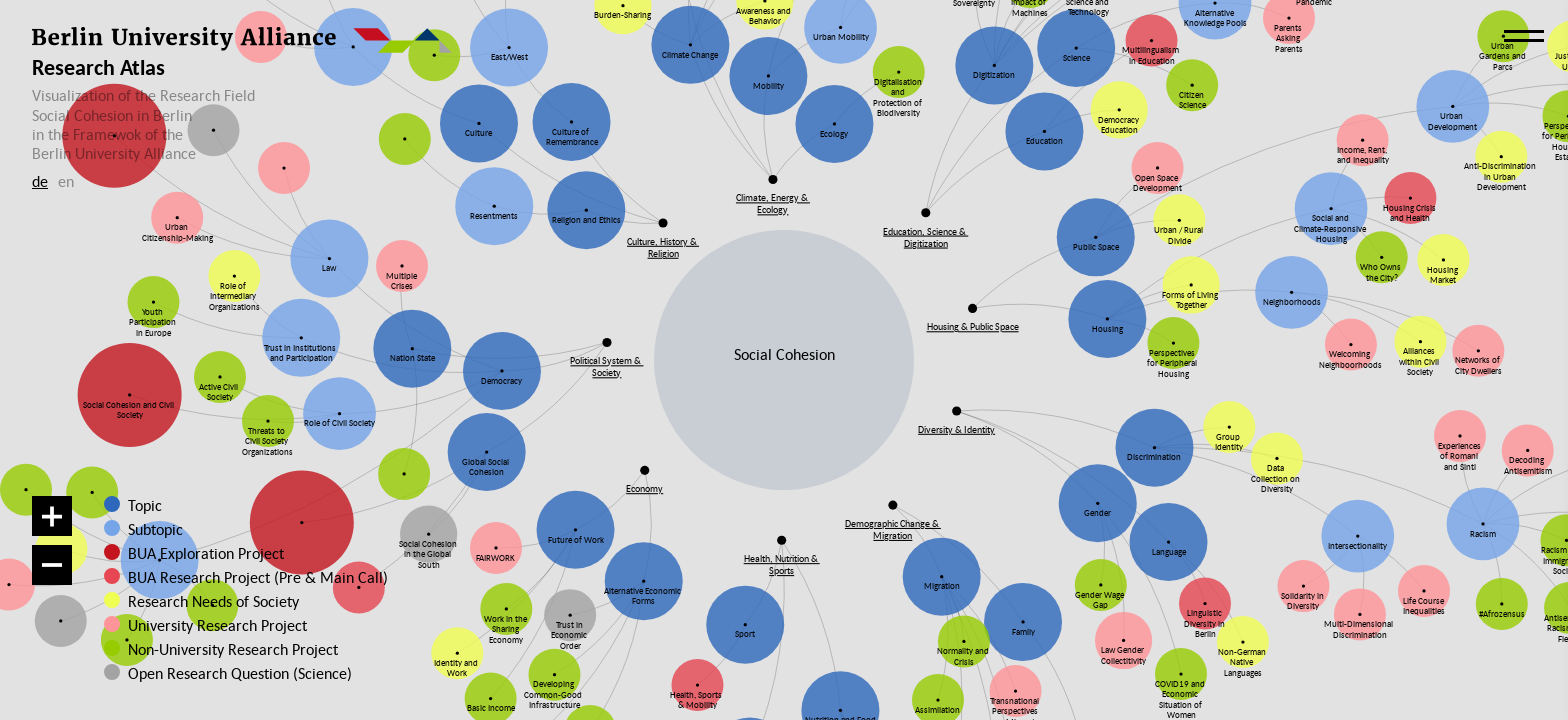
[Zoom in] (52, 516)
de (40, 181)
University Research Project (209, 625)
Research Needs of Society (210, 601)
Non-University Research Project (218, 649)
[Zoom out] (52, 565)
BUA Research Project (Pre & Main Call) (258, 577)
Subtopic (155, 529)
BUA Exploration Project (206, 553)
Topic (145, 505)
